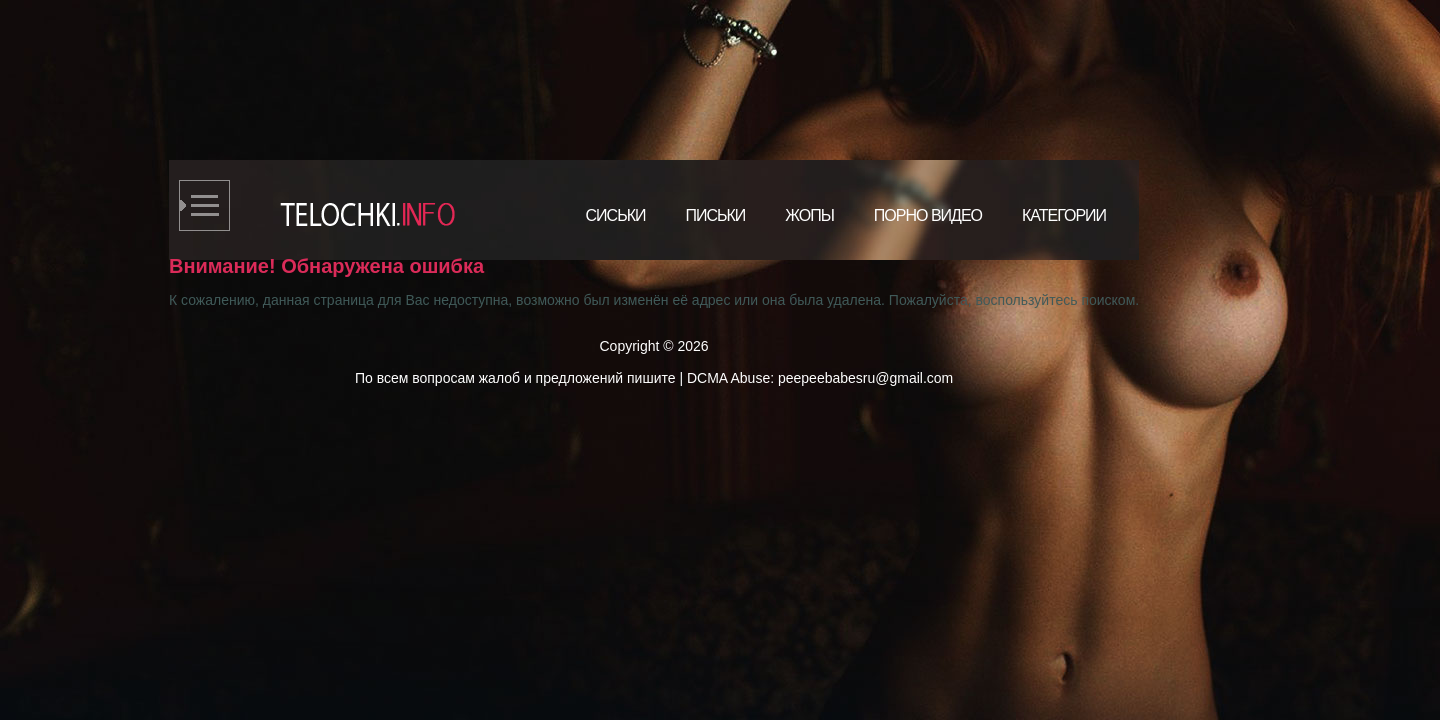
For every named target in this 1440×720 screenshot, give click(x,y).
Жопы (809, 215)
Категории (1064, 215)
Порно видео (928, 215)
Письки (715, 215)
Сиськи (616, 215)
